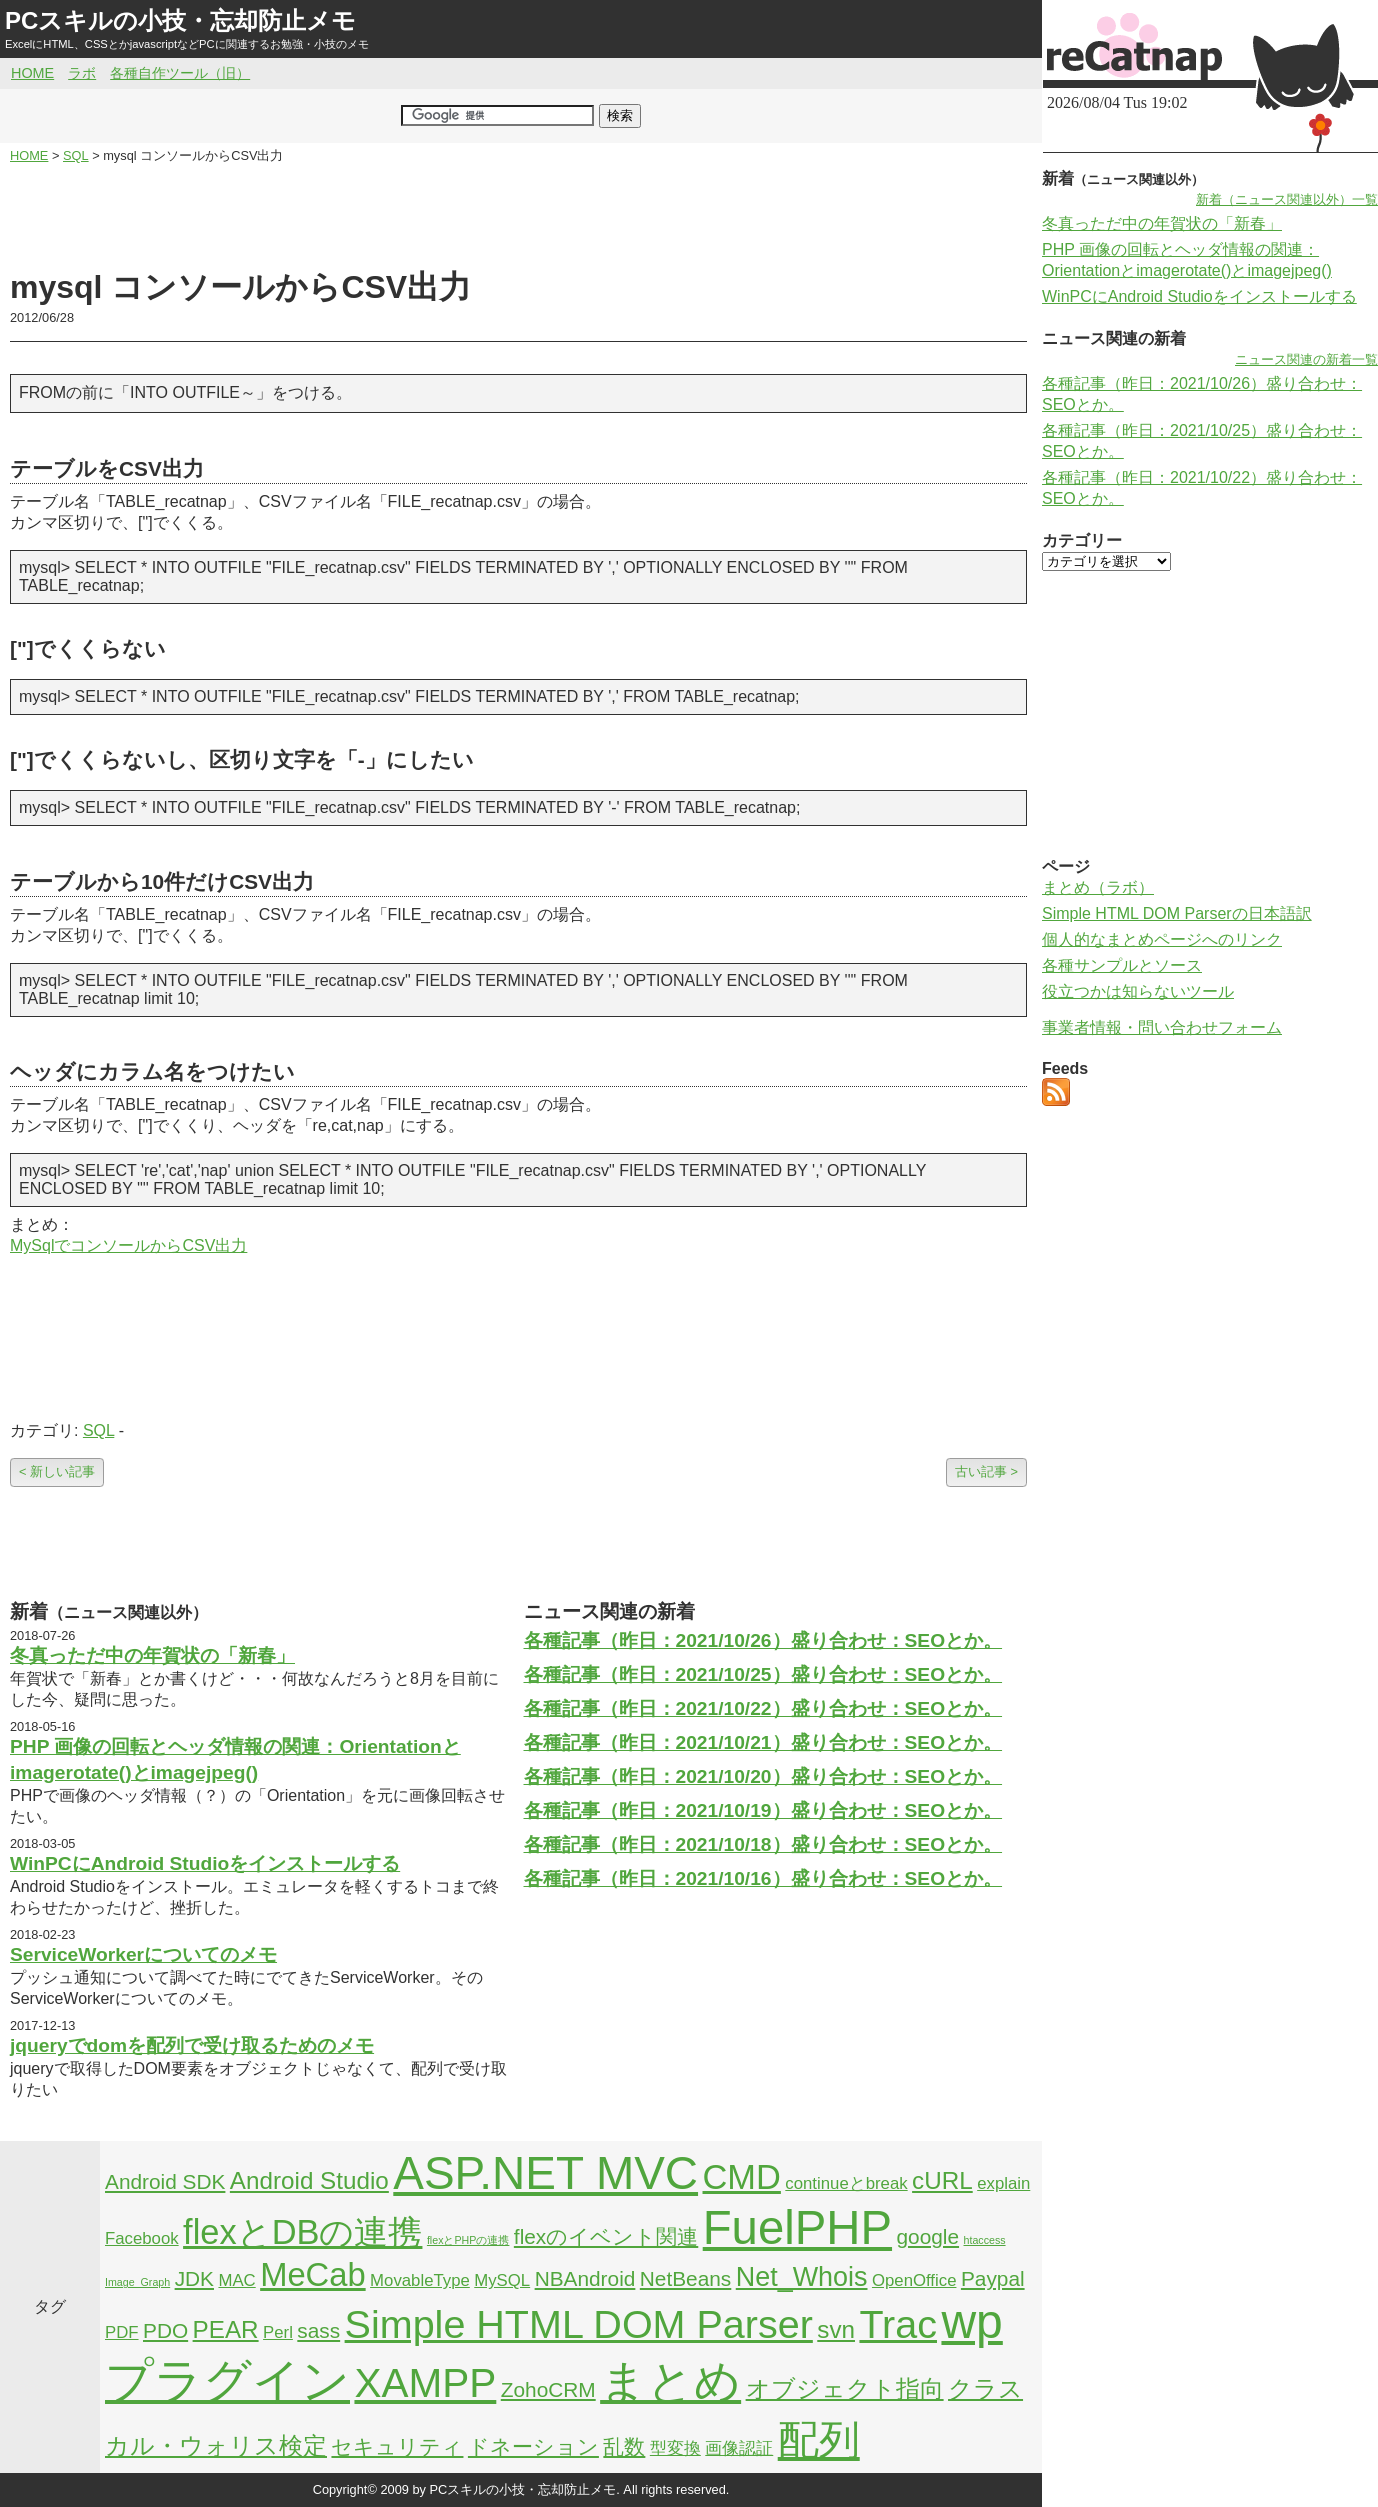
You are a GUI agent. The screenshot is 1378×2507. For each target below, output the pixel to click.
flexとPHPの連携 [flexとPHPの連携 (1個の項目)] (468, 2240)
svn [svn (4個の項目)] (836, 2329)
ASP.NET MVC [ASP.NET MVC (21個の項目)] (545, 2173)
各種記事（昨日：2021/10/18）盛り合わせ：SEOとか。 (763, 1844)
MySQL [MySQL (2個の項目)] (502, 2280)
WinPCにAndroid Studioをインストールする (205, 1863)
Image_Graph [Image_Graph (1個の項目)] (137, 2282)
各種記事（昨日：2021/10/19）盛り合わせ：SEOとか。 (763, 1810)
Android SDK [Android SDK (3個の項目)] (165, 2181)
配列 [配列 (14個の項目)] (819, 2440)
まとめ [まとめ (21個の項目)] (670, 2381)
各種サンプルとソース (1122, 965)
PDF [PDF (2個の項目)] (122, 2332)
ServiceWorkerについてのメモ (143, 1954)
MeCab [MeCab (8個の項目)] (312, 2274)
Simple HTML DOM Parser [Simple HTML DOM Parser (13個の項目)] (579, 2324)
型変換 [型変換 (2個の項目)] (675, 2448)
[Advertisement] (519, 216)
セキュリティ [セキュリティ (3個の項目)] (397, 2446)
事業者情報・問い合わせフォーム (1162, 1027)
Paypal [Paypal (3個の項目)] (993, 2278)
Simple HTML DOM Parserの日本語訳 (1177, 913)
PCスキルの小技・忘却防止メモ (180, 20)
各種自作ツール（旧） (180, 73)
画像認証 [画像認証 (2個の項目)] (739, 2448)
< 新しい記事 (57, 1471)
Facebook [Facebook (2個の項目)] (142, 2238)
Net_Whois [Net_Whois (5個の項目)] (802, 2277)
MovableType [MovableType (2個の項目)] (420, 2280)
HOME (32, 73)
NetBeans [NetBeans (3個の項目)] (685, 2278)
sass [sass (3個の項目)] (318, 2330)
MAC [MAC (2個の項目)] (236, 2280)
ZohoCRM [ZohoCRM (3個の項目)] (548, 2389)
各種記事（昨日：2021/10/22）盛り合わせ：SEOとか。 (763, 1708)
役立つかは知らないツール (1138, 991)
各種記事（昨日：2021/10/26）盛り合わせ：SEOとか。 (763, 1640)
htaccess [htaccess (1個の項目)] (985, 2240)
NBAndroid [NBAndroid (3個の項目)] (585, 2278)
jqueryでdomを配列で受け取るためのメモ (192, 2045)
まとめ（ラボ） (1098, 887)
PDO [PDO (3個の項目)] (165, 2330)
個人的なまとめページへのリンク (1162, 939)
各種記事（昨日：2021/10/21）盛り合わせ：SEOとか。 (763, 1742)
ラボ (82, 73)
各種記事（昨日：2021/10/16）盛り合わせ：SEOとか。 (763, 1878)
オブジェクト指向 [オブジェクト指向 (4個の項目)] (845, 2388)
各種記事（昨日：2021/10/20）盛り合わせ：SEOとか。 (763, 1776)
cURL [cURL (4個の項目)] (942, 2180)
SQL (98, 1430)
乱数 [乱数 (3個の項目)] (624, 2446)
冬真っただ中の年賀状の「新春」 (152, 1655)
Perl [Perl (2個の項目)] (278, 2332)
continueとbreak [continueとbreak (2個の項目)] (846, 2183)
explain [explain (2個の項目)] (1003, 2183)
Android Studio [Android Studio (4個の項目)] (309, 2180)
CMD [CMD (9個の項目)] (742, 2177)
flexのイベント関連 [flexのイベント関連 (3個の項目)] (606, 2236)
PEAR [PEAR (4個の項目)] (226, 2329)
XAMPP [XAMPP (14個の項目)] (425, 2383)
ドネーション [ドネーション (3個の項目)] (533, 2446)
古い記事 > (986, 1471)
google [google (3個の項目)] (928, 2236)
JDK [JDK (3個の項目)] (194, 2278)
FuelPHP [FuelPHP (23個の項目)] (797, 2227)
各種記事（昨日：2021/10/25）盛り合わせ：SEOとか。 (763, 1674)
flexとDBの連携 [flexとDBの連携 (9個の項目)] (302, 2232)
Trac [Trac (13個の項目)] (898, 2324)
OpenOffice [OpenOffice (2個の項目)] (914, 2280)
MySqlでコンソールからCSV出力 (128, 1245)
